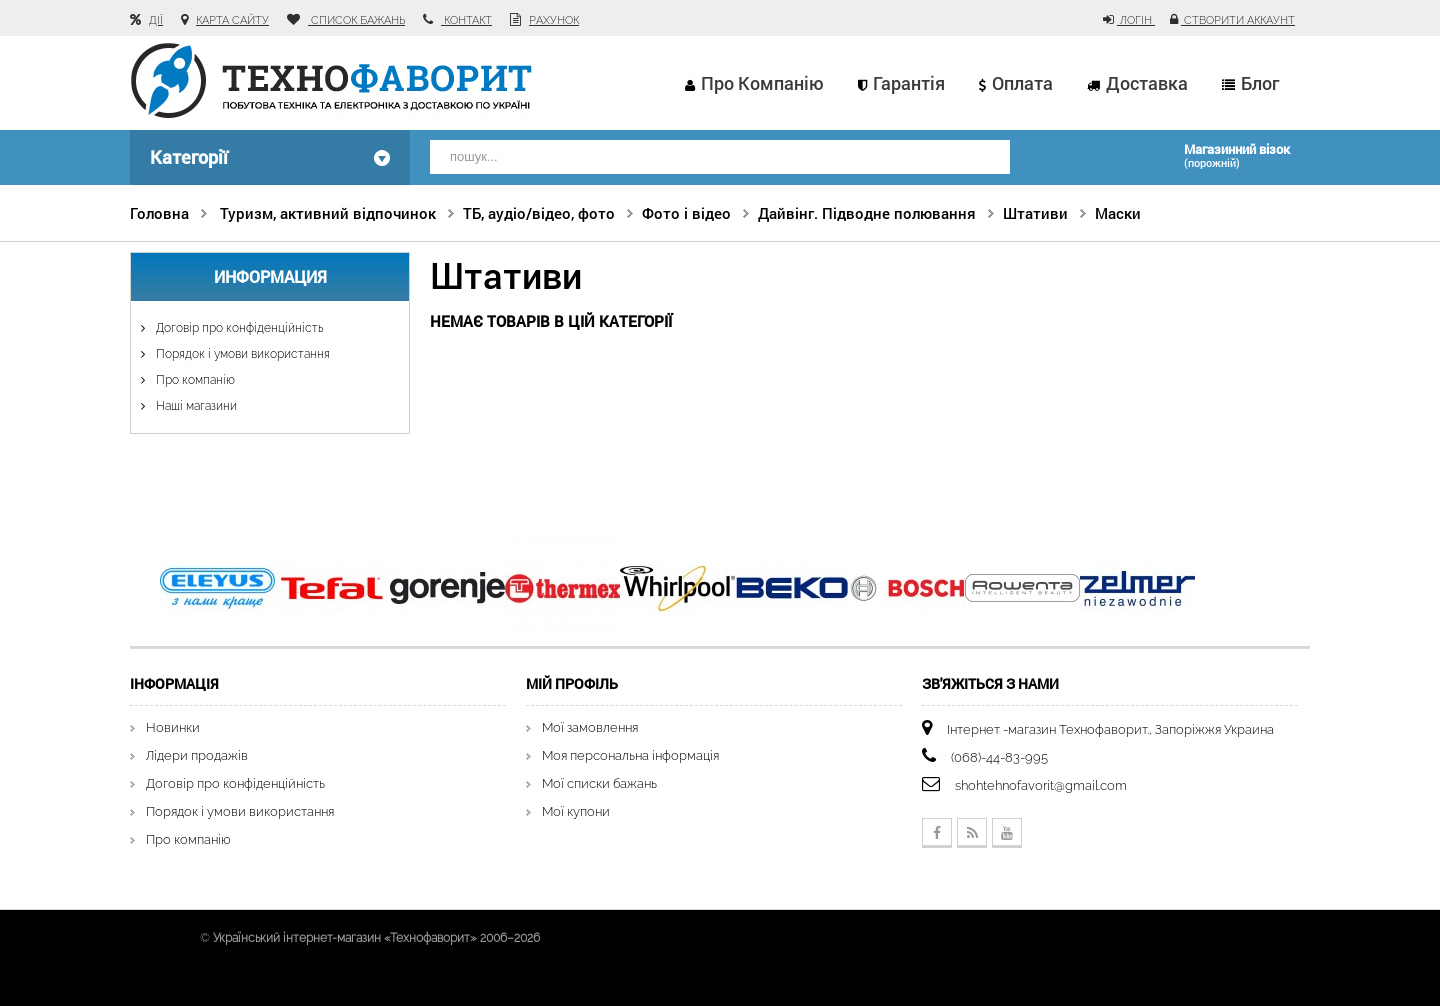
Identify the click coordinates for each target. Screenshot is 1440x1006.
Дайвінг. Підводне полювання (867, 213)
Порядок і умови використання (241, 354)
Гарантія (909, 83)
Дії (156, 20)
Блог (1260, 83)
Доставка (1147, 83)
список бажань (356, 20)
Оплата (1022, 83)
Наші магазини (195, 406)
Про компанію (762, 83)
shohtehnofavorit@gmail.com (1041, 785)
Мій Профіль (572, 683)
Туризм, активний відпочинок (328, 213)
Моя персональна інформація (630, 755)
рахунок (554, 20)
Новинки (173, 727)
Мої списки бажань (599, 783)
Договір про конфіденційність (238, 328)
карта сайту (232, 20)
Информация (270, 276)
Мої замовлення (590, 727)
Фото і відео (686, 213)
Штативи (1035, 213)
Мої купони (576, 811)
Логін (1136, 20)
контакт (466, 20)
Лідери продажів (197, 755)
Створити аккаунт (1238, 20)
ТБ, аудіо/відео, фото (539, 213)
